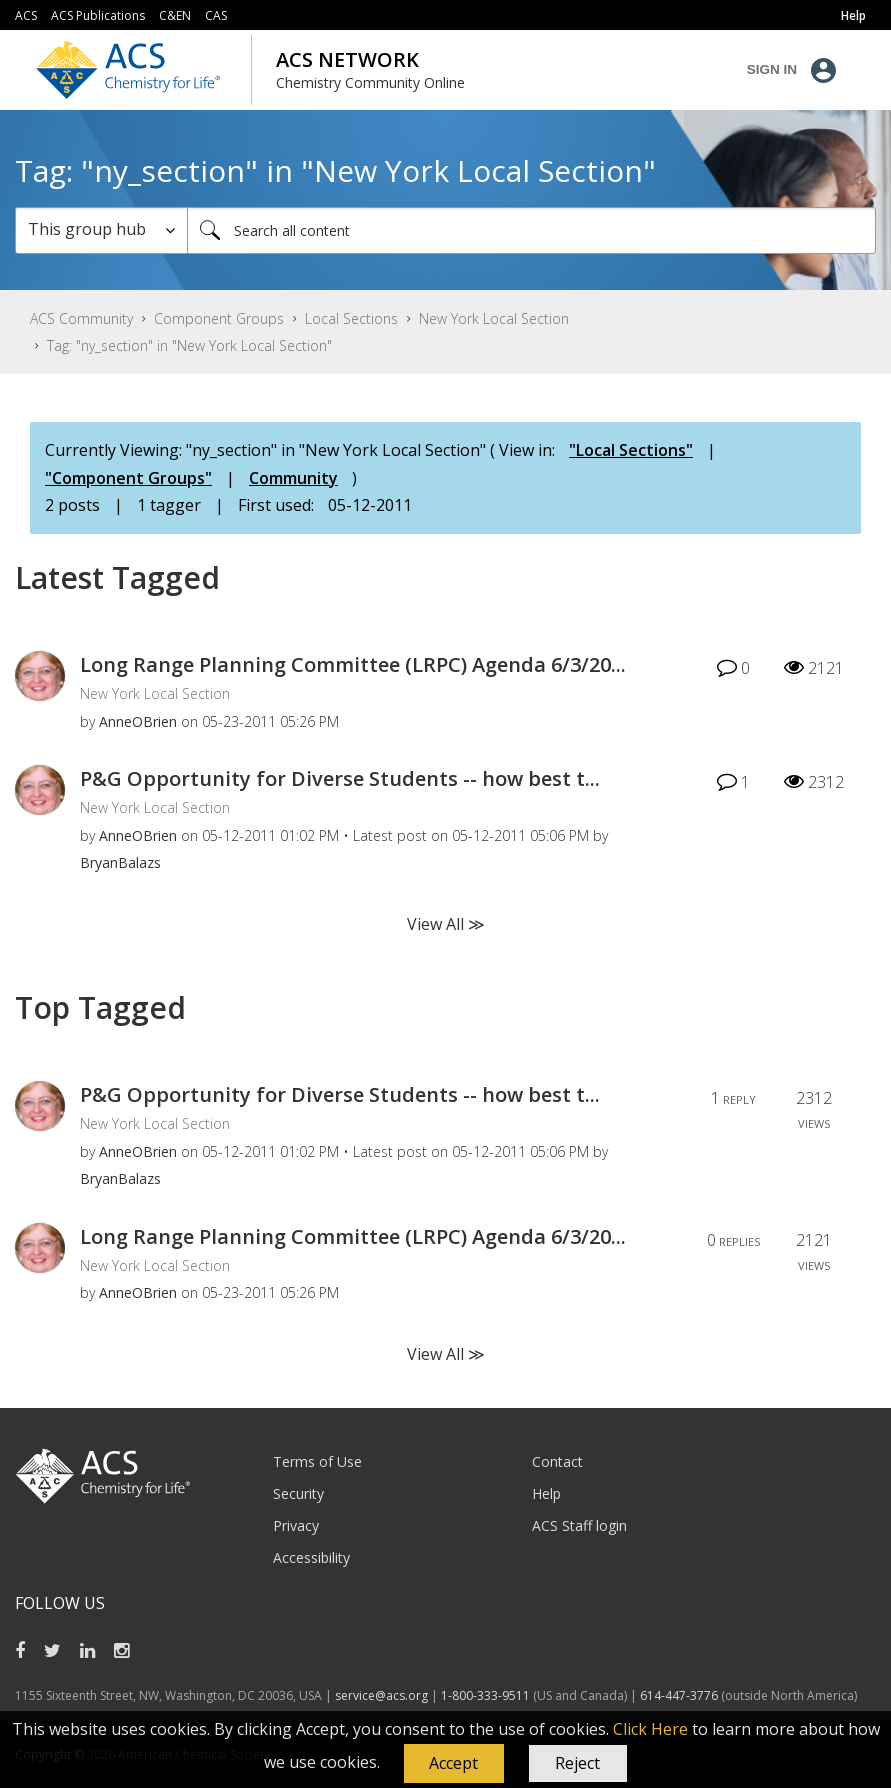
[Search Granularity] (101, 230)
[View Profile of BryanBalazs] (120, 862)
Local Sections (351, 318)
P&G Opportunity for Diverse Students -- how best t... (340, 778)
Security (298, 1493)
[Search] (531, 230)
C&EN (175, 15)
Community (293, 478)
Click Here (650, 1729)
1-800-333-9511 (485, 1695)
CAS (216, 15)
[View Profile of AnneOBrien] (138, 721)
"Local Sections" (631, 450)
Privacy (296, 1525)
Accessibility (311, 1557)
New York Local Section (494, 318)
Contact (557, 1461)
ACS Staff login (579, 1525)
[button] (454, 1764)
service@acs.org (381, 1695)
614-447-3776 (680, 1695)
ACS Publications (98, 15)
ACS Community (81, 318)
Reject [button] (577, 1763)
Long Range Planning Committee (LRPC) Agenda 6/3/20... (353, 664)
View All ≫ (446, 924)
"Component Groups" (128, 478)
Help (546, 1493)
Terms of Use (317, 1461)
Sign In (772, 69)
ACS (26, 15)
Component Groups (219, 318)
